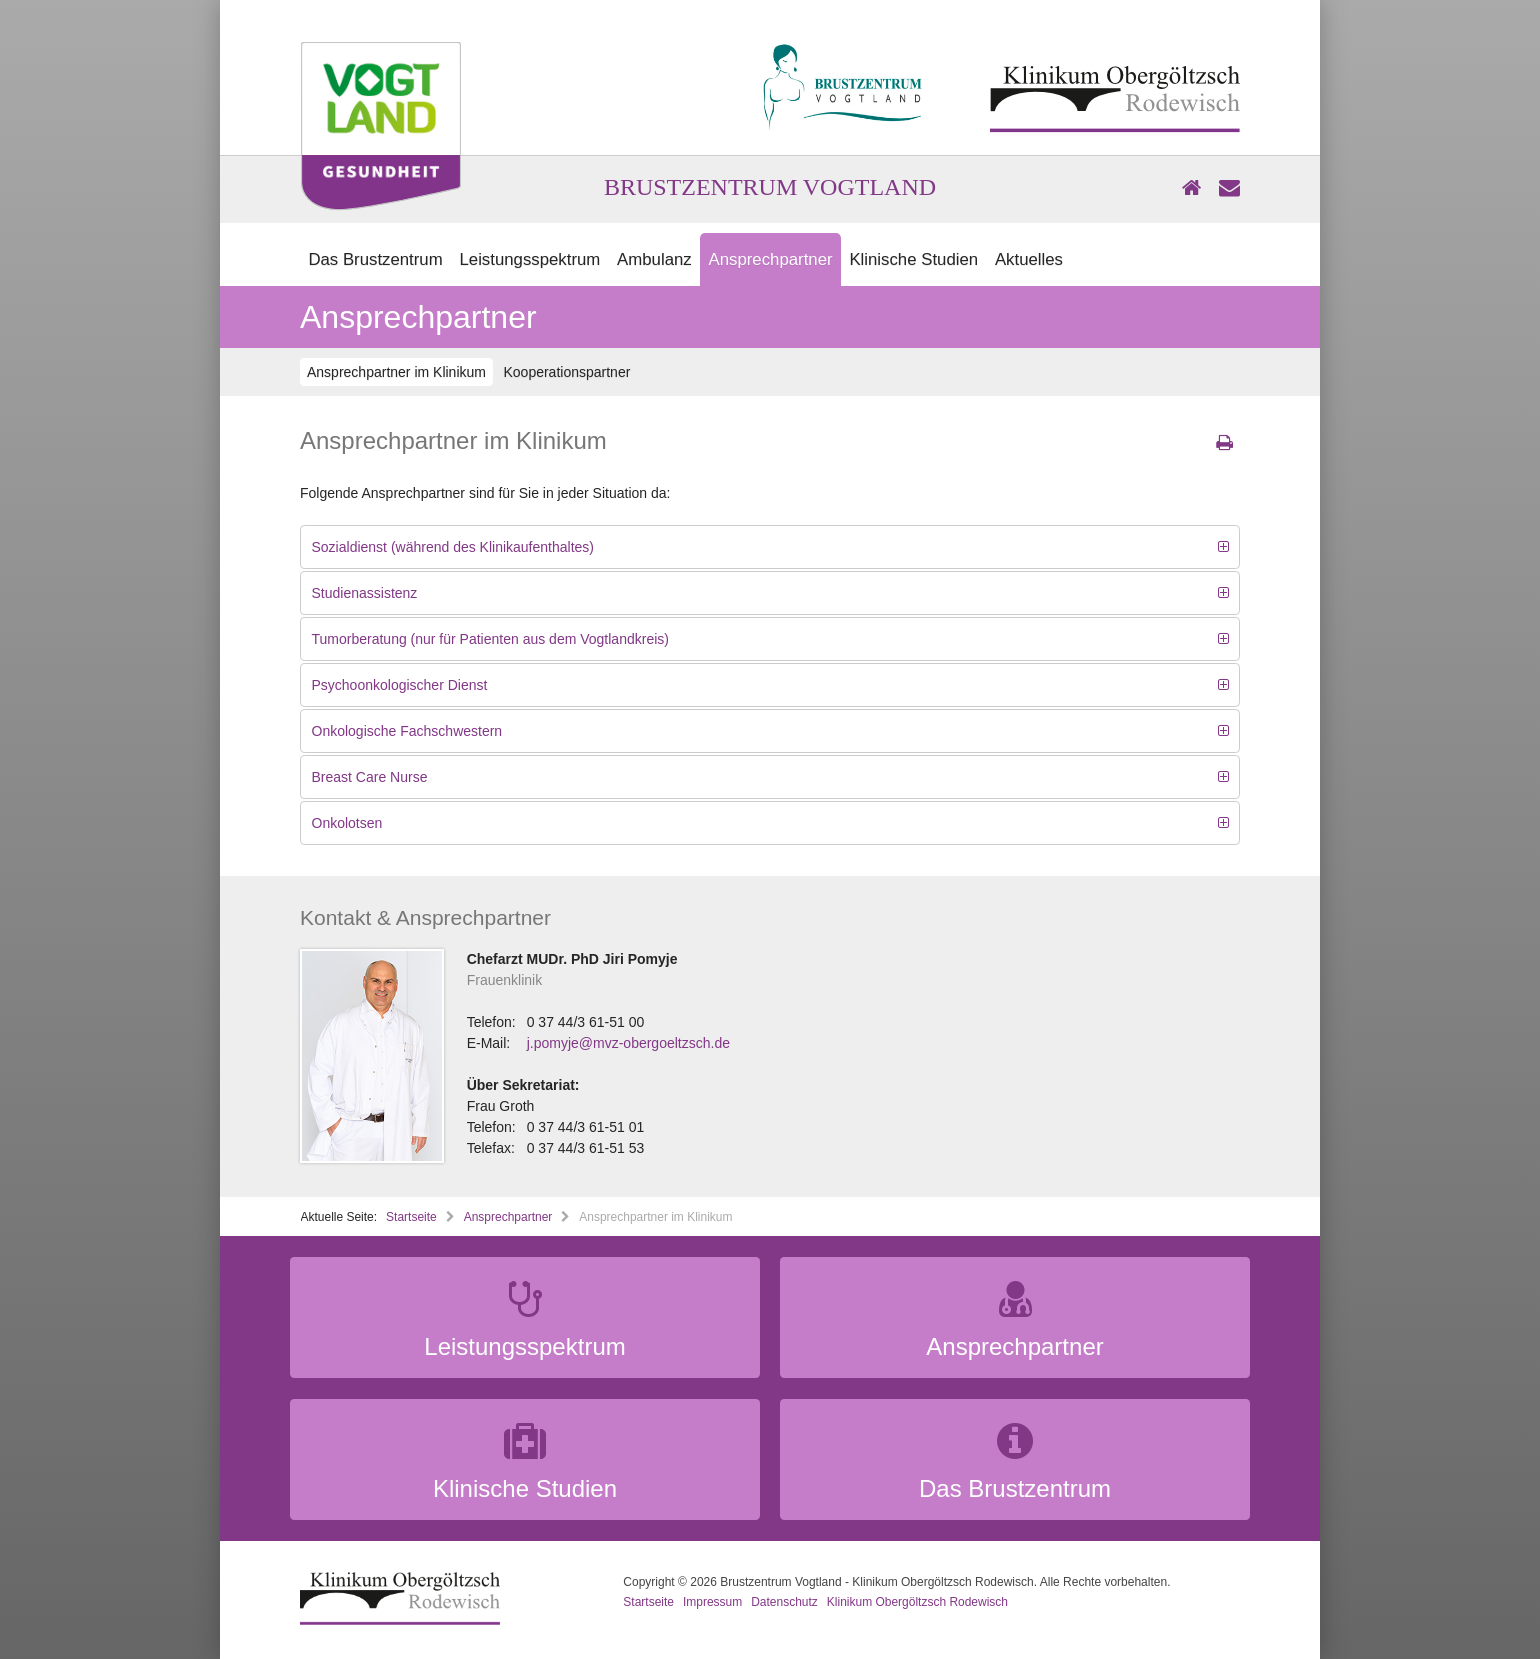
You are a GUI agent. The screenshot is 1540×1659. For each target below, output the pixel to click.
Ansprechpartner (771, 259)
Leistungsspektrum (529, 259)
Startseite (411, 1217)
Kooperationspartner (566, 372)
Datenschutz (784, 1602)
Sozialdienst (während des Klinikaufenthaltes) (453, 547)
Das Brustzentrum (375, 259)
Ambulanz (654, 259)
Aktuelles (1029, 259)
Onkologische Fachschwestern (407, 731)
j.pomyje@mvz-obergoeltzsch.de (628, 1043)
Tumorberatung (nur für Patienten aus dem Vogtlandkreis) (490, 639)
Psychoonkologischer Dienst (400, 685)
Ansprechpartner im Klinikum (396, 372)
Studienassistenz (365, 593)
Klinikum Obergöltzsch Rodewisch (917, 1602)
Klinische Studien (913, 259)
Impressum (712, 1602)
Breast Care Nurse (370, 777)
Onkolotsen (347, 823)
